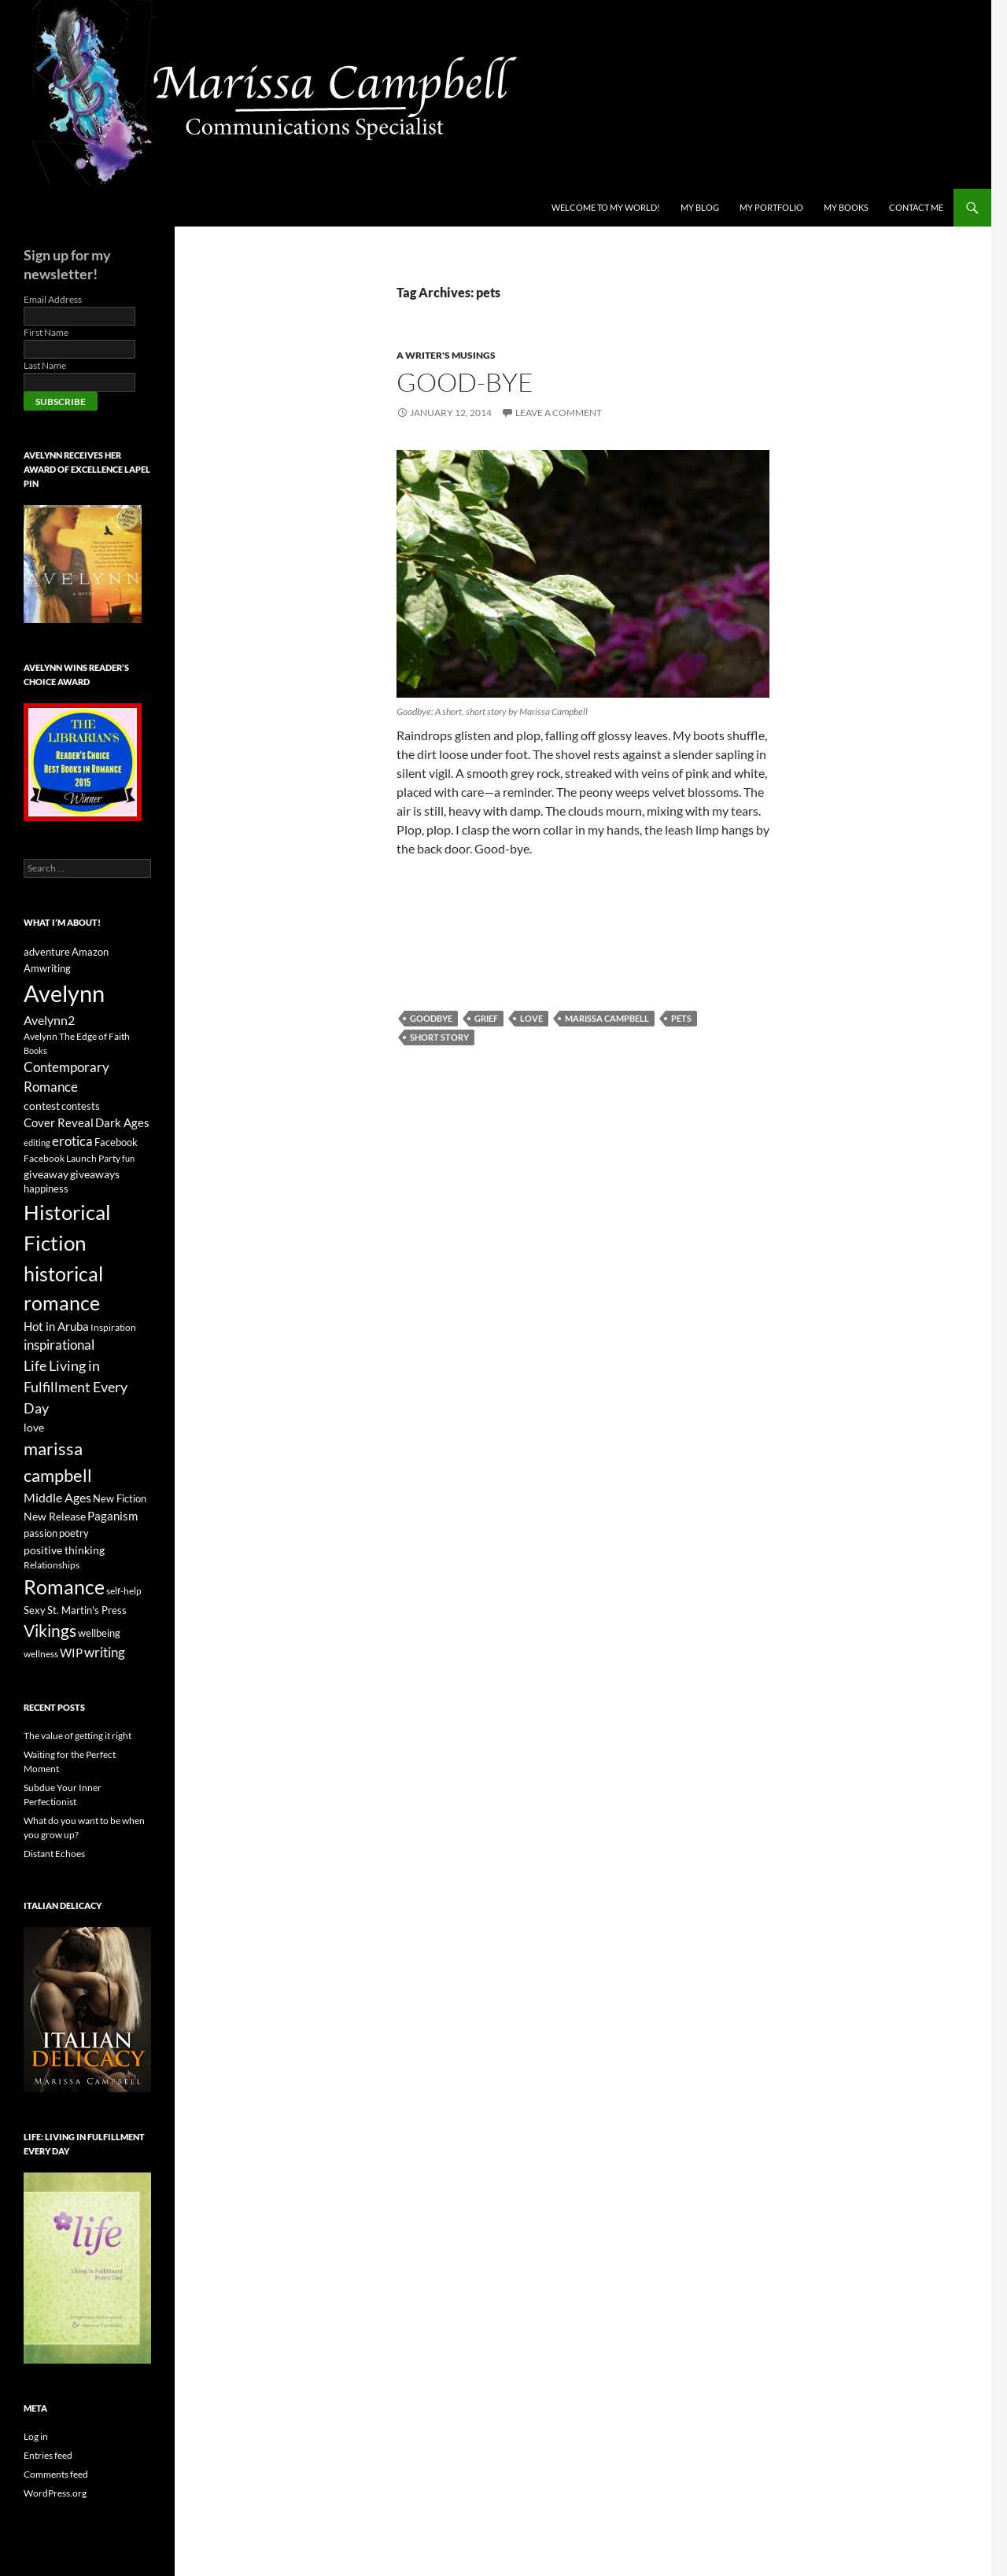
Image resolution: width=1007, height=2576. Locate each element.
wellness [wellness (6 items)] (41, 1654)
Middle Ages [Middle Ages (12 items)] (57, 1497)
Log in (36, 2436)
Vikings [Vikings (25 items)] (50, 1630)
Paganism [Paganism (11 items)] (112, 1516)
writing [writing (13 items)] (104, 1652)
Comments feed (56, 2474)
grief (486, 1018)
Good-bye (465, 382)
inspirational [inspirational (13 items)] (59, 1345)
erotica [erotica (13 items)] (72, 1141)
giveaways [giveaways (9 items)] (95, 1174)
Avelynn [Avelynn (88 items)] (64, 993)
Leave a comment (558, 412)
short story (439, 1037)
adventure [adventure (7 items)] (47, 952)
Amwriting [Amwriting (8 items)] (47, 968)
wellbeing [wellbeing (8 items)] (99, 1633)
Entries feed (48, 2455)
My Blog (700, 207)
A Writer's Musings (446, 355)
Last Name (45, 365)
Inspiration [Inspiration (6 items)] (113, 1327)
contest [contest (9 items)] (42, 1105)
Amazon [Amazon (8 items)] (90, 951)
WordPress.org (55, 2493)
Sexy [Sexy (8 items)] (35, 1610)
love (531, 1018)
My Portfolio (771, 207)
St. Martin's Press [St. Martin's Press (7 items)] (87, 1610)
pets (681, 1018)
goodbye (431, 1018)
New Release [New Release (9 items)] (55, 1516)
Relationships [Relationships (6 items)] (51, 1565)
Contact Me (916, 207)
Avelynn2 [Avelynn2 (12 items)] (49, 1019)
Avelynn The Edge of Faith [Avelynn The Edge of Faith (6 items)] (77, 1036)
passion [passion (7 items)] (40, 1533)
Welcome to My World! (605, 207)
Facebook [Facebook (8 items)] (116, 1142)
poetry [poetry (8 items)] (74, 1533)
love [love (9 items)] (34, 1427)
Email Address (53, 299)
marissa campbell (607, 1018)
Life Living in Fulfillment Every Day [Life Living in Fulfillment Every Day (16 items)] (75, 1387)
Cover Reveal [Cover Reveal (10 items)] (59, 1122)
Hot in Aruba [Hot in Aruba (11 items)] (56, 1326)
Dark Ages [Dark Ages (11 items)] (122, 1122)
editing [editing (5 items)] (37, 1142)
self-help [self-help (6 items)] (124, 1591)
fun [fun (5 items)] (128, 1158)
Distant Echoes (54, 1853)
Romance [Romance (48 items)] (64, 1586)
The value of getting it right (77, 1735)
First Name (46, 332)
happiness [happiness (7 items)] (46, 1189)
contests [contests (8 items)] (80, 1106)
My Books (846, 207)
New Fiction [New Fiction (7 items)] (119, 1499)
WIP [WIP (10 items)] (71, 1652)
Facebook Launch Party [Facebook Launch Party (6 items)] (72, 1158)
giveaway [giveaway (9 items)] (46, 1174)
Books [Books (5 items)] (35, 1050)
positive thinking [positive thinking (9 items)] (64, 1550)
